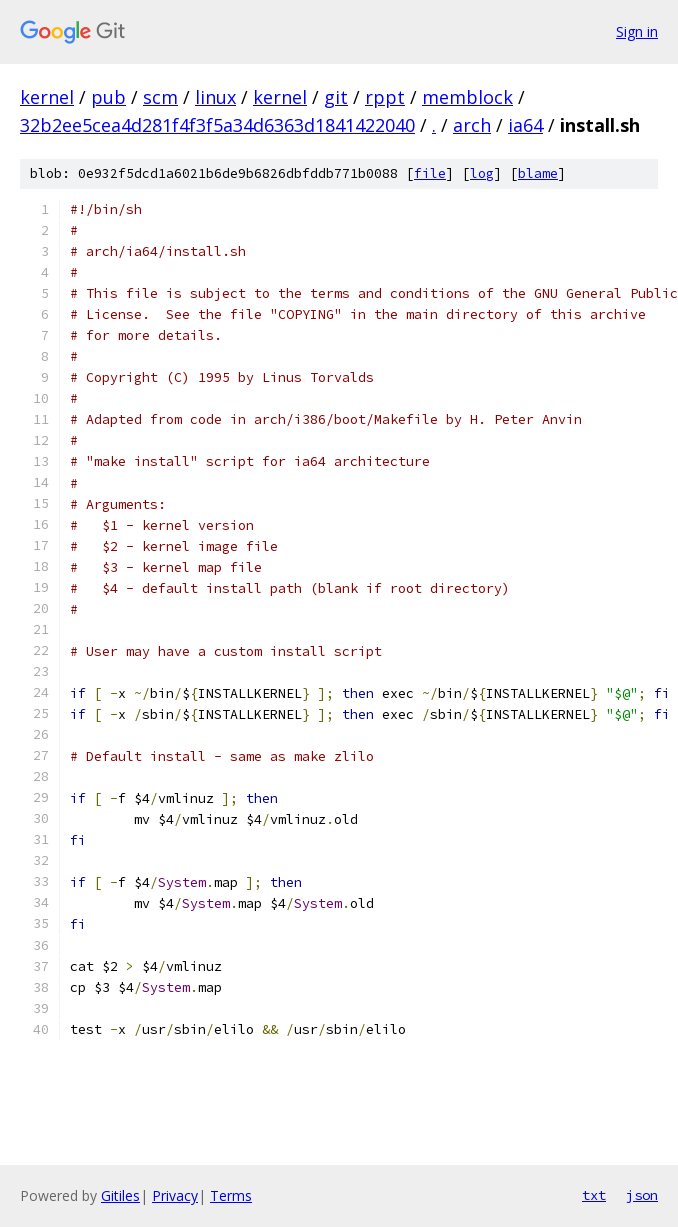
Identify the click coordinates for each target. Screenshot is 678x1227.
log (482, 173)
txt (594, 1195)
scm (160, 97)
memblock (467, 97)
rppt (385, 97)
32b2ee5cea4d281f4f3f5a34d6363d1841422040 (217, 125)
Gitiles (120, 1195)
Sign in (637, 31)
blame (538, 173)
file (430, 173)
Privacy (175, 1195)
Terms (231, 1195)
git (336, 97)
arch (472, 125)
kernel (47, 97)
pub (108, 97)
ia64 (525, 125)
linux (215, 97)
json (642, 1195)
